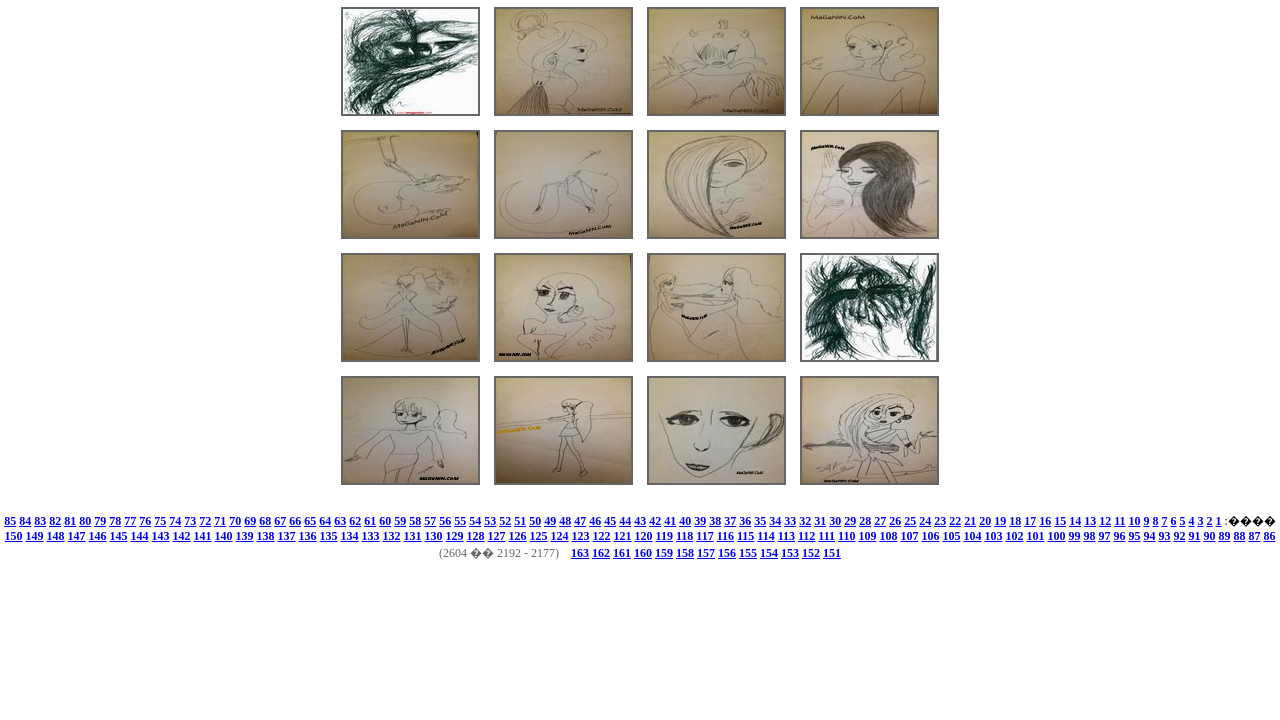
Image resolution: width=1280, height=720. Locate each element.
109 (867, 536)
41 (670, 521)
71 (220, 521)
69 (250, 521)
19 (1000, 521)
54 (475, 521)
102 (1014, 536)
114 (765, 536)
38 (715, 521)
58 (415, 521)
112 (806, 536)
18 (1015, 521)
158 (685, 553)
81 (70, 521)
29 (850, 521)
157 (706, 553)
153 (790, 553)
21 (970, 521)
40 (685, 521)
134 (350, 536)
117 (704, 536)
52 (505, 521)
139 (245, 536)
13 (1090, 521)
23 (940, 521)
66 (295, 521)
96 (1119, 536)
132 (392, 536)
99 (1074, 536)
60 (385, 521)
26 (895, 521)
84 (25, 521)
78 (115, 521)
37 (730, 521)
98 (1089, 536)
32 (805, 521)
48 (565, 521)
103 (993, 536)
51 (520, 521)
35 (760, 521)
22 (955, 521)
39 (700, 521)
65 (310, 521)
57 (430, 521)
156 (727, 553)
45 (610, 521)
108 (888, 536)
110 (846, 536)
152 (811, 553)
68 (265, 521)
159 (664, 553)
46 (595, 521)
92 (1179, 536)
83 (40, 521)
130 (434, 536)
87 (1254, 536)
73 (190, 521)
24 (925, 521)
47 (580, 521)
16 (1045, 521)
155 (748, 553)
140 (224, 536)
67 (280, 521)
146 (98, 536)
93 (1164, 536)
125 (539, 536)
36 (745, 521)
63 (340, 521)
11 (1119, 521)
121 (623, 536)
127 (497, 536)
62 (355, 521)
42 (655, 521)
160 (643, 553)
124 (560, 536)
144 (140, 536)
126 (518, 536)
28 (865, 521)
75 (160, 521)
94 (1149, 536)
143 (161, 536)
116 (725, 536)
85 (10, 521)
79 (100, 521)
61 (370, 521)
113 (786, 536)
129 (455, 536)
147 (77, 536)
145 (119, 536)
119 (664, 536)
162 (601, 553)
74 (175, 521)
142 (182, 536)
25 (910, 521)
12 (1105, 521)
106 (930, 536)
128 (476, 536)
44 (625, 521)
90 (1209, 536)
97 (1104, 536)
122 (602, 536)
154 (769, 553)
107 (909, 536)
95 (1134, 536)
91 (1194, 536)
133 (371, 536)
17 (1030, 521)
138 (266, 536)
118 (684, 536)
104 (972, 536)
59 (400, 521)
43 (640, 521)
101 (1035, 536)
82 (55, 521)
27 (880, 521)
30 (835, 521)
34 (775, 521)
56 (445, 521)
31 (820, 521)
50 (535, 521)
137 (287, 536)
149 (35, 536)
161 (622, 553)
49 (550, 521)
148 (56, 536)
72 (205, 521)
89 (1224, 536)
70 (235, 521)
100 (1056, 536)
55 (460, 521)
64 (325, 521)
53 (490, 521)
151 (832, 553)
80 (85, 521)
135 (329, 536)
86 (1269, 536)
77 (130, 521)
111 (826, 536)
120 (644, 536)
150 (14, 536)
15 (1060, 521)
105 (951, 536)
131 (413, 536)
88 (1239, 536)
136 (308, 536)
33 (790, 521)
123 (581, 536)
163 (580, 553)
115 (745, 536)
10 (1135, 521)
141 (203, 536)
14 (1075, 521)
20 (985, 521)
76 (145, 521)
